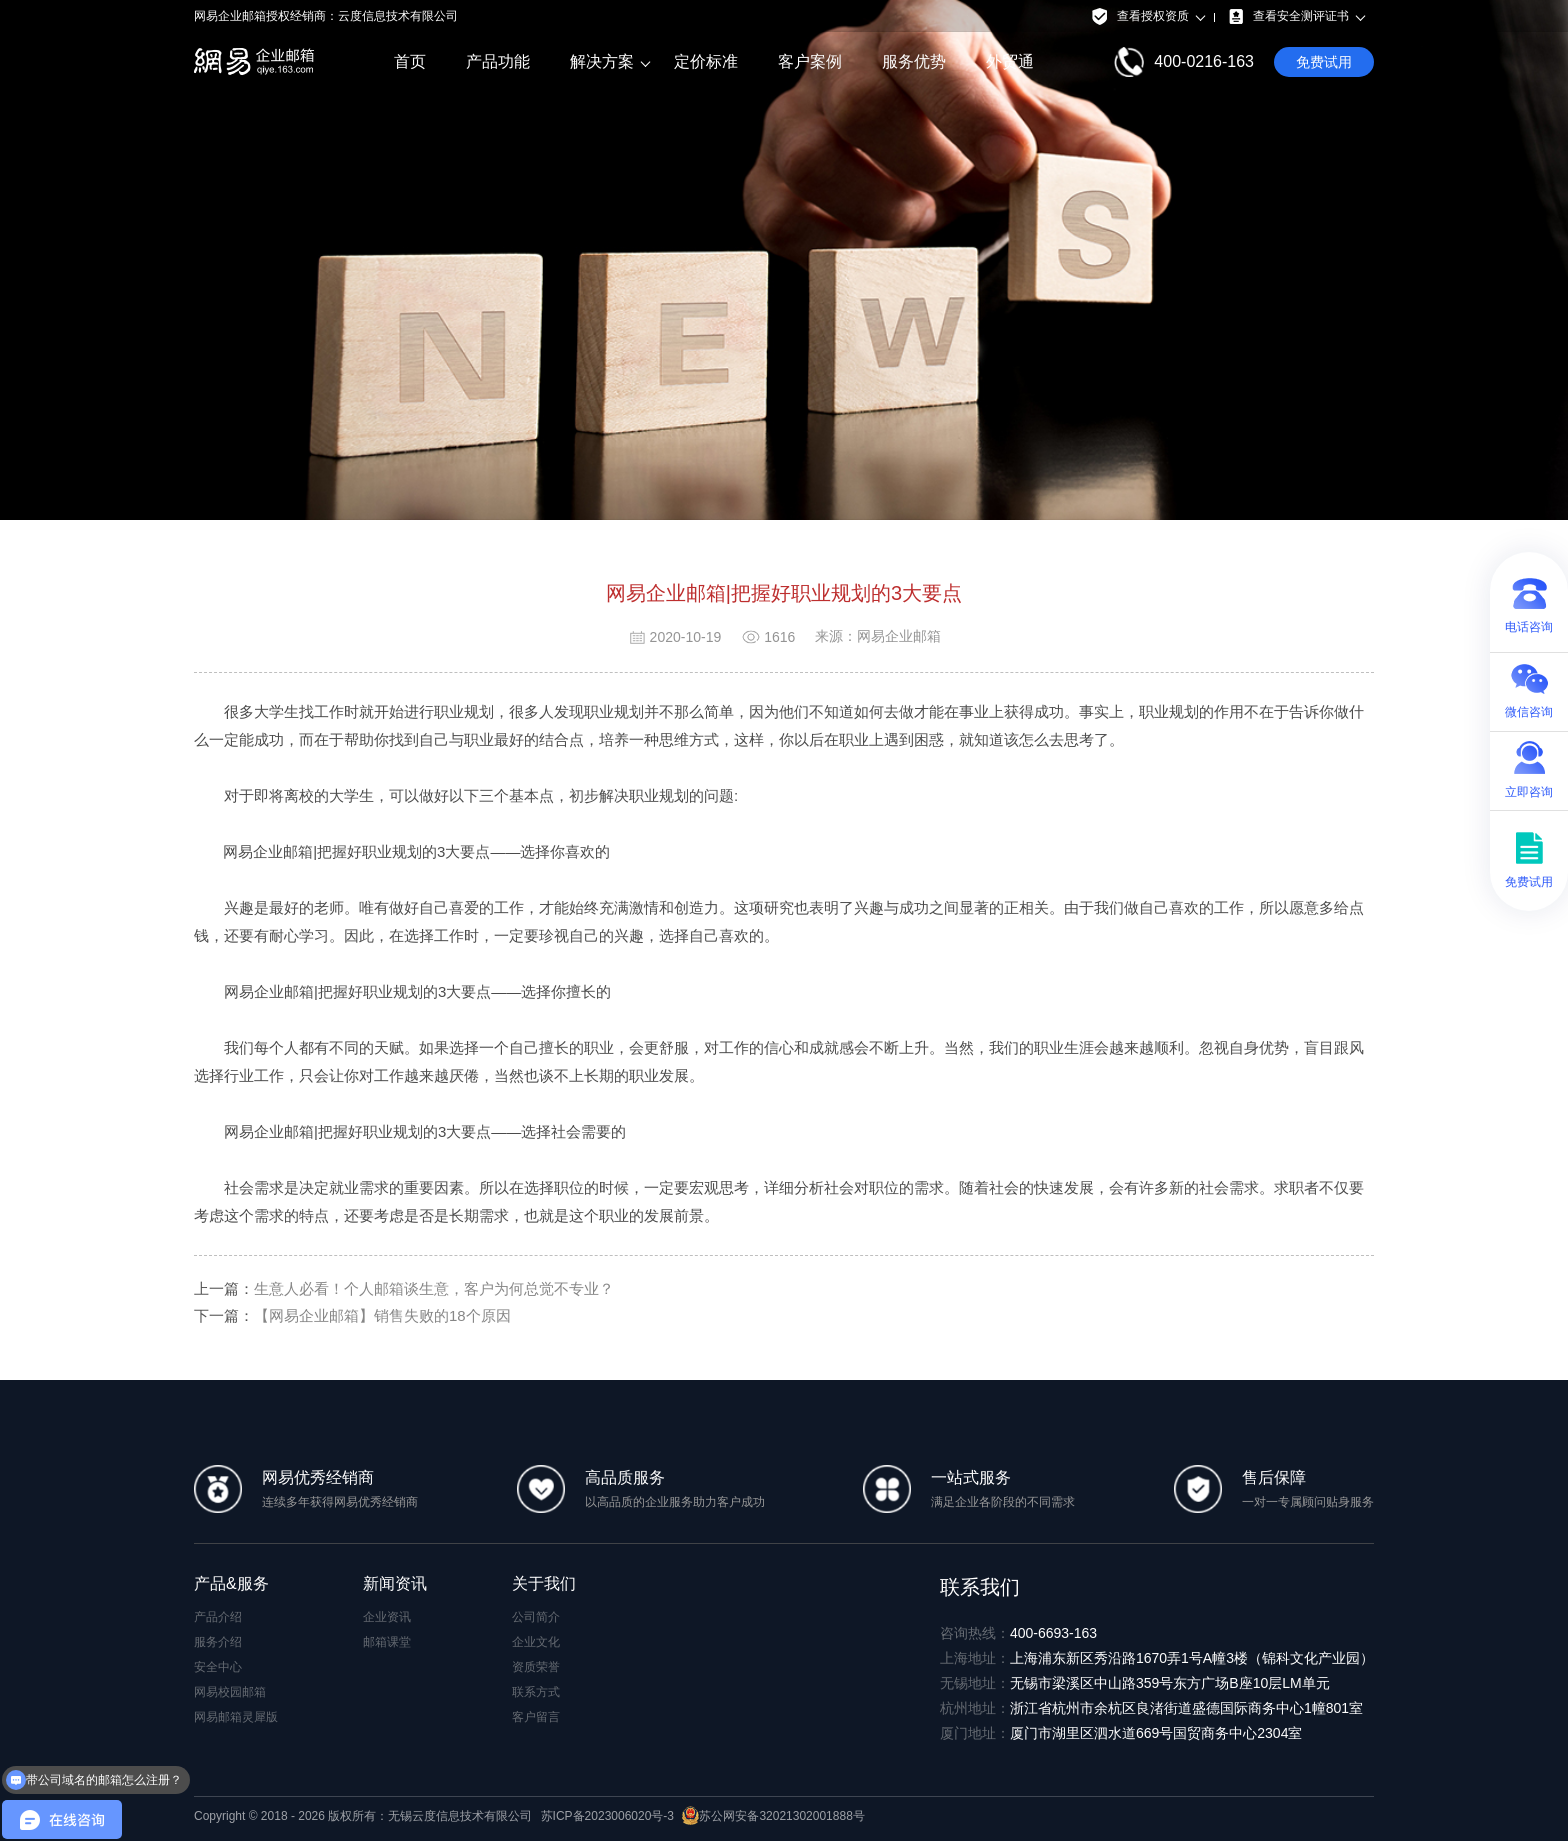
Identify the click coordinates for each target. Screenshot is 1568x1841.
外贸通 (1010, 61)
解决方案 (602, 62)
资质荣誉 (536, 1667)
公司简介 (536, 1617)
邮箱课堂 (387, 1642)
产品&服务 (231, 1583)
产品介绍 (218, 1617)
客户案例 (810, 61)
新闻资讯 (395, 1583)
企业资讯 (387, 1617)
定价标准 (706, 61)
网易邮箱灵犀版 (236, 1717)
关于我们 (544, 1583)
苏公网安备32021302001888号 (773, 1816)
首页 (410, 61)
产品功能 (498, 61)
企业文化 (536, 1642)
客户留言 (536, 1717)
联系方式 (536, 1692)
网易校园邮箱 (230, 1692)
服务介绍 (218, 1642)
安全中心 (218, 1667)
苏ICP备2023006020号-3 (607, 1816)
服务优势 (914, 61)
